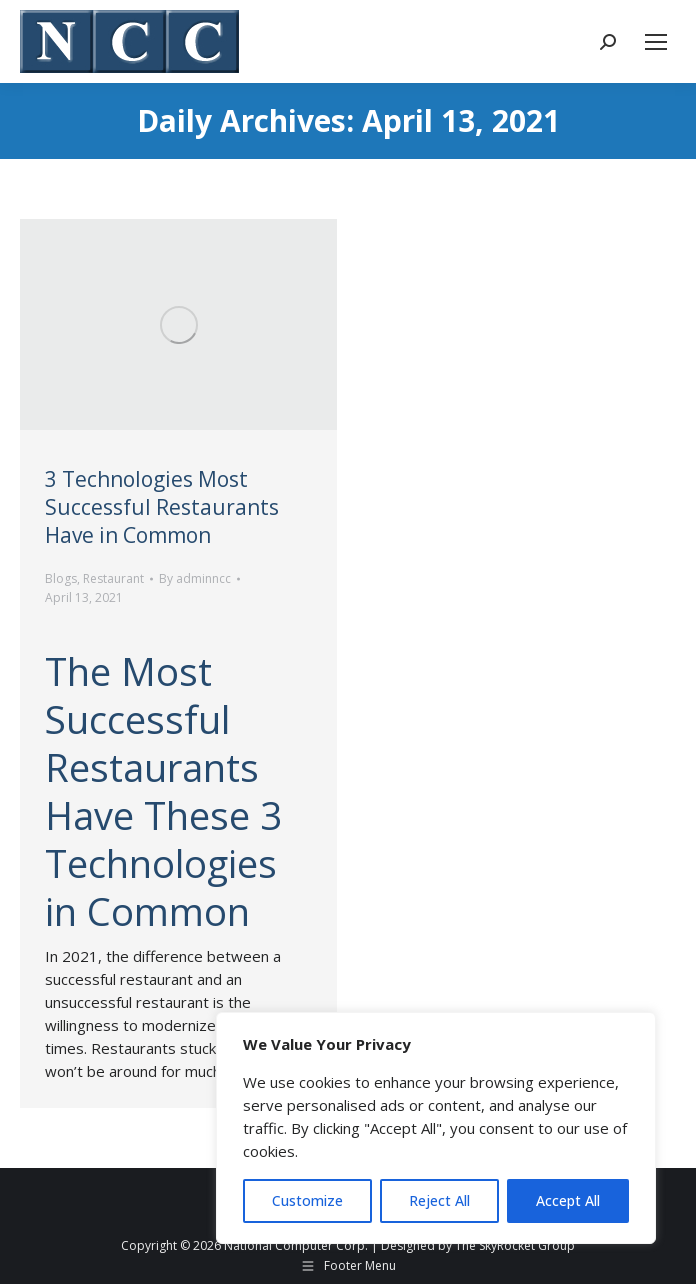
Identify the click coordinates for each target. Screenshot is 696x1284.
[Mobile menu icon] (656, 42)
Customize (307, 1200)
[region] (436, 1128)
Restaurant (113, 578)
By (195, 578)
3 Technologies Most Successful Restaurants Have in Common (162, 507)
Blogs (61, 578)
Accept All (568, 1200)
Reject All (439, 1200)
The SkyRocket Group (515, 1245)
